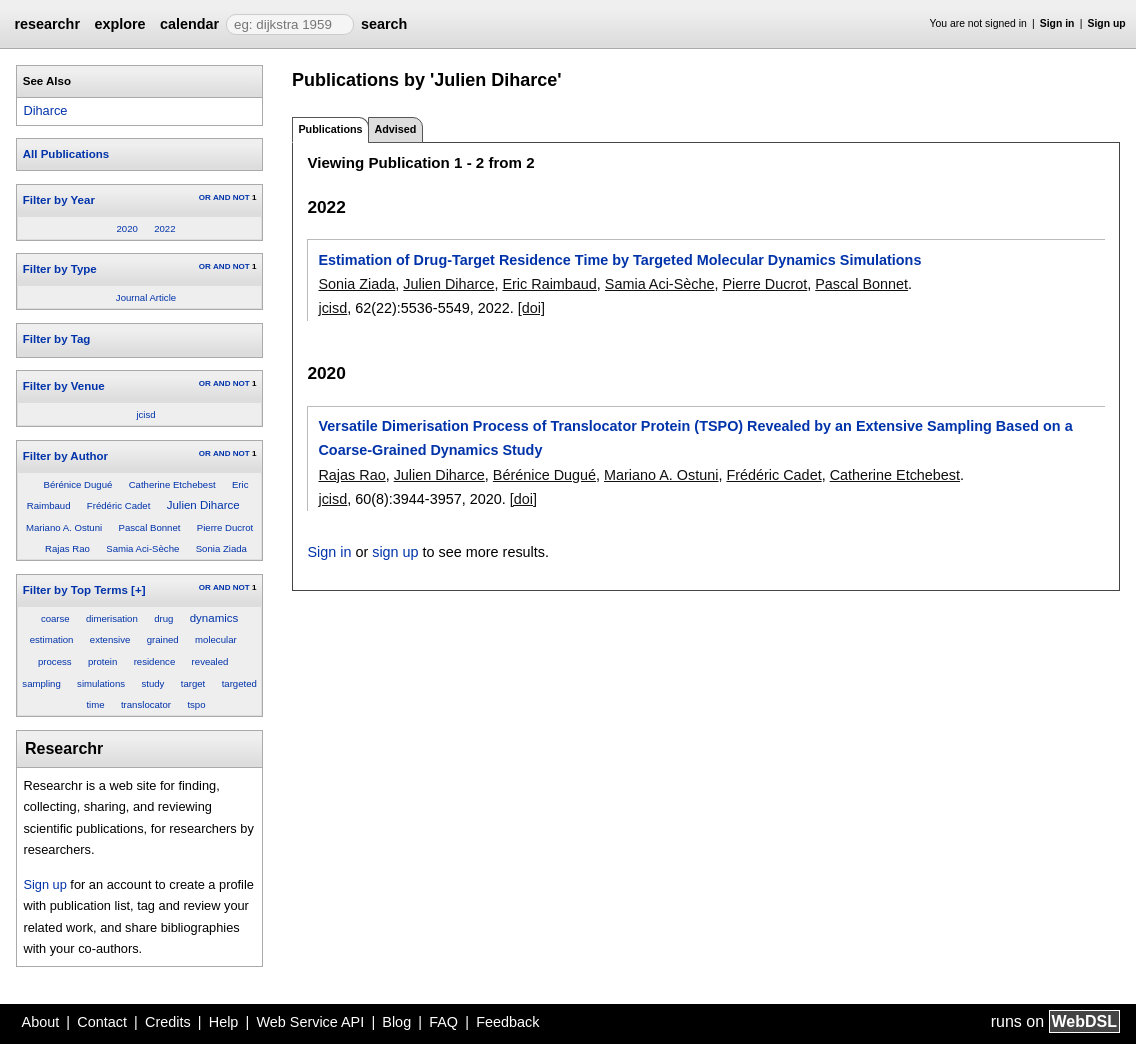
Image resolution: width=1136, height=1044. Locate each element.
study (152, 683)
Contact (102, 1022)
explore (119, 24)
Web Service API (310, 1022)
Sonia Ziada (221, 548)
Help (224, 1022)
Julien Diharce (203, 505)
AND (221, 197)
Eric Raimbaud (549, 284)
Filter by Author (65, 456)
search (384, 24)
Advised (395, 129)
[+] (138, 590)
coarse (55, 618)
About (41, 1022)
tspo (196, 704)
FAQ (443, 1022)
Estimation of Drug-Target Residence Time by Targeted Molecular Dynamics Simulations (619, 260)
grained (163, 639)
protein (102, 661)
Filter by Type (60, 269)
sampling (41, 683)
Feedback (507, 1022)
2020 (126, 228)
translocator (146, 704)
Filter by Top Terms (75, 590)
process (55, 661)
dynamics (214, 618)
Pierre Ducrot (225, 527)
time (95, 704)
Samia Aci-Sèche (142, 548)
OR (205, 197)
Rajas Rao (67, 548)
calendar (189, 24)
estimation (52, 639)
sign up (395, 552)
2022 (164, 228)
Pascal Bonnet (150, 527)
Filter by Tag (57, 339)
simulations (101, 683)
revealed (210, 661)
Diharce (45, 110)
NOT (241, 197)
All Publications (66, 154)
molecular (216, 639)
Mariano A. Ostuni (64, 527)
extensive (110, 639)
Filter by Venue (64, 386)
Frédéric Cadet (118, 505)
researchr (47, 24)
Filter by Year (59, 200)
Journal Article (146, 297)
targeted (239, 683)
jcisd (145, 414)
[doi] (531, 308)
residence (155, 661)
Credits (168, 1022)
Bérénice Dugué (78, 484)
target (193, 683)
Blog (396, 1022)
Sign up (1107, 23)
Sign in (1057, 23)
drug (163, 618)
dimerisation (112, 618)
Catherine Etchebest (172, 484)
